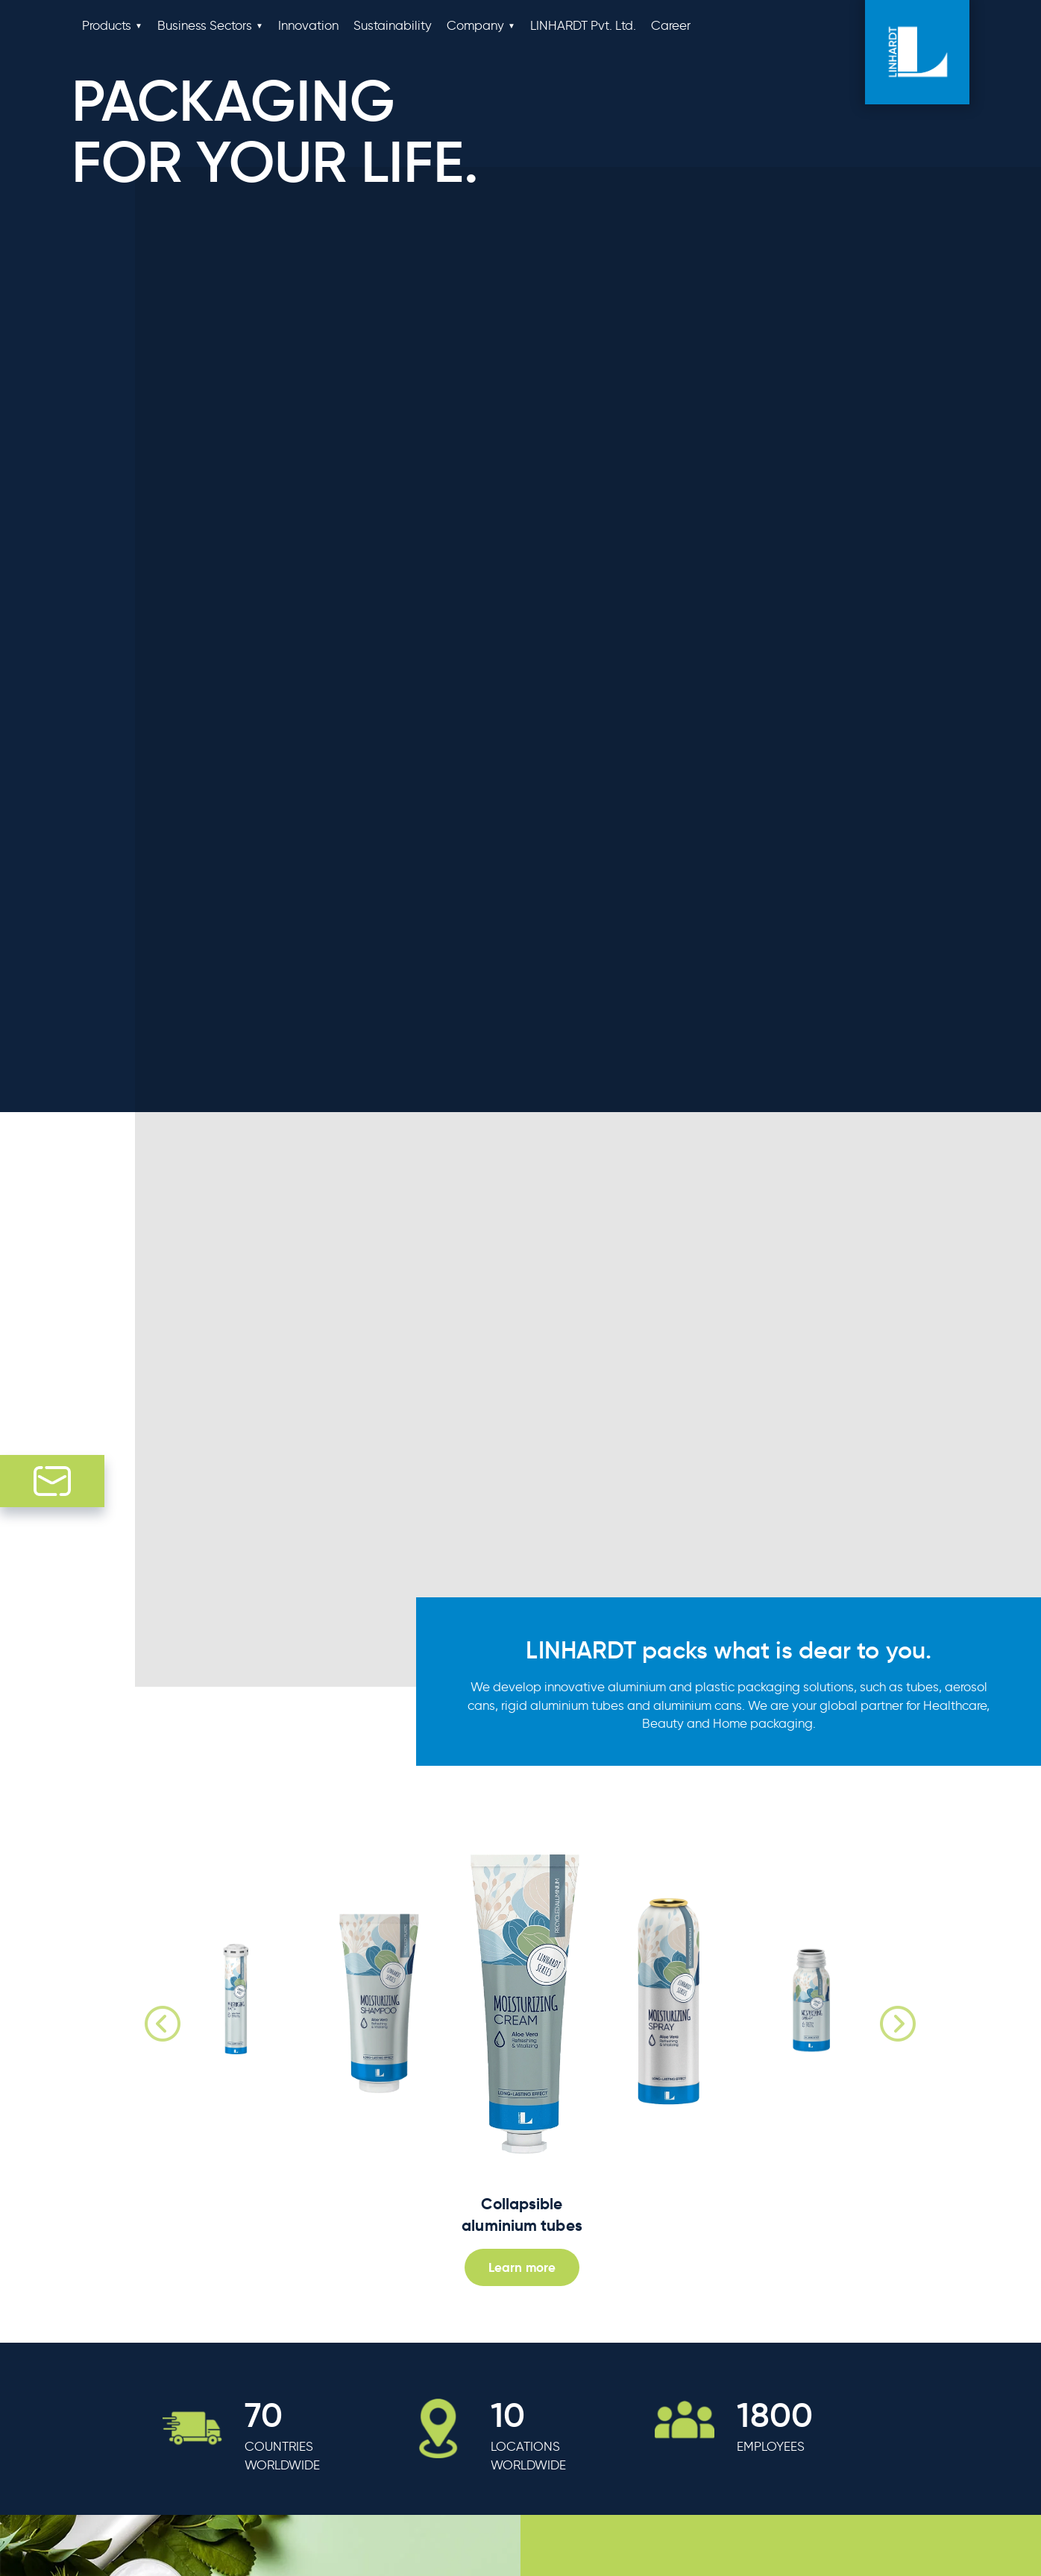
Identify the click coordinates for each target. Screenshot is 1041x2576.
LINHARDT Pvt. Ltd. (583, 25)
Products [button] (106, 25)
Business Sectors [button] (204, 25)
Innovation (308, 25)
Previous (144, 2005)
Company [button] (475, 25)
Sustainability (392, 25)
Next (879, 2005)
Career (671, 25)
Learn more (522, 2267)
